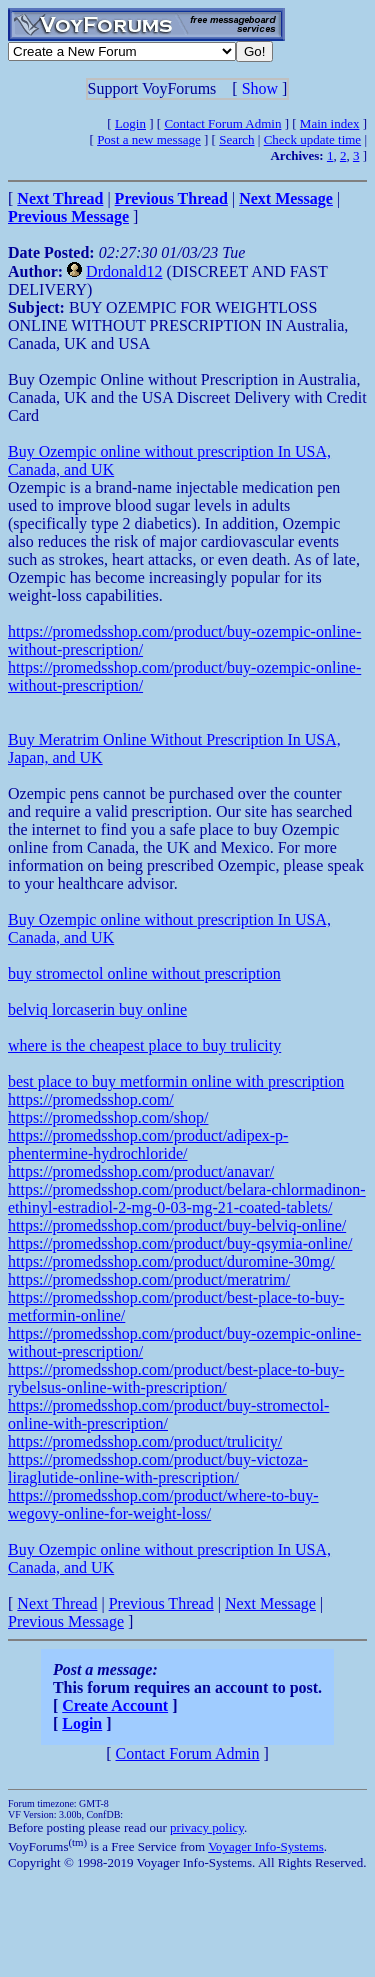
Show (260, 88)
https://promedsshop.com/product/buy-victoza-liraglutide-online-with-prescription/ (158, 1468)
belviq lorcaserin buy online (97, 1009)
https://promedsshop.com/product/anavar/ (141, 1171)
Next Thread (57, 1603)
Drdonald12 (124, 271)
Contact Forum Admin (222, 123)
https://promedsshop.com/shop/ (108, 1117)
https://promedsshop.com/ (91, 1099)
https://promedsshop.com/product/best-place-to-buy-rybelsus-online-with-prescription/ (176, 1378)
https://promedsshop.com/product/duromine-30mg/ (171, 1261)
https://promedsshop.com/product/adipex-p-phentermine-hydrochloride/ (148, 1144)
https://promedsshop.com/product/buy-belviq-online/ (177, 1225)
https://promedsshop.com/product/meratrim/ (149, 1279)
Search (236, 139)
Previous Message (66, 1621)
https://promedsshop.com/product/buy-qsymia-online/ (180, 1243)
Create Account (115, 1705)
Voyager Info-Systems (266, 1846)
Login (130, 123)
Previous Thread (161, 1603)
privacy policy (207, 1827)
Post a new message (149, 139)
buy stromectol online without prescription (144, 973)
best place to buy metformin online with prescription (176, 1081)
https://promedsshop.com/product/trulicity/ (145, 1441)
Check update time (312, 139)
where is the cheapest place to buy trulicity (144, 1045)
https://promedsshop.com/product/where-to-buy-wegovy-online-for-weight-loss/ (163, 1504)
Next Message (270, 1603)
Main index (330, 123)
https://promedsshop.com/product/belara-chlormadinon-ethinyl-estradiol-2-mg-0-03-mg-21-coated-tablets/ (187, 1198)
